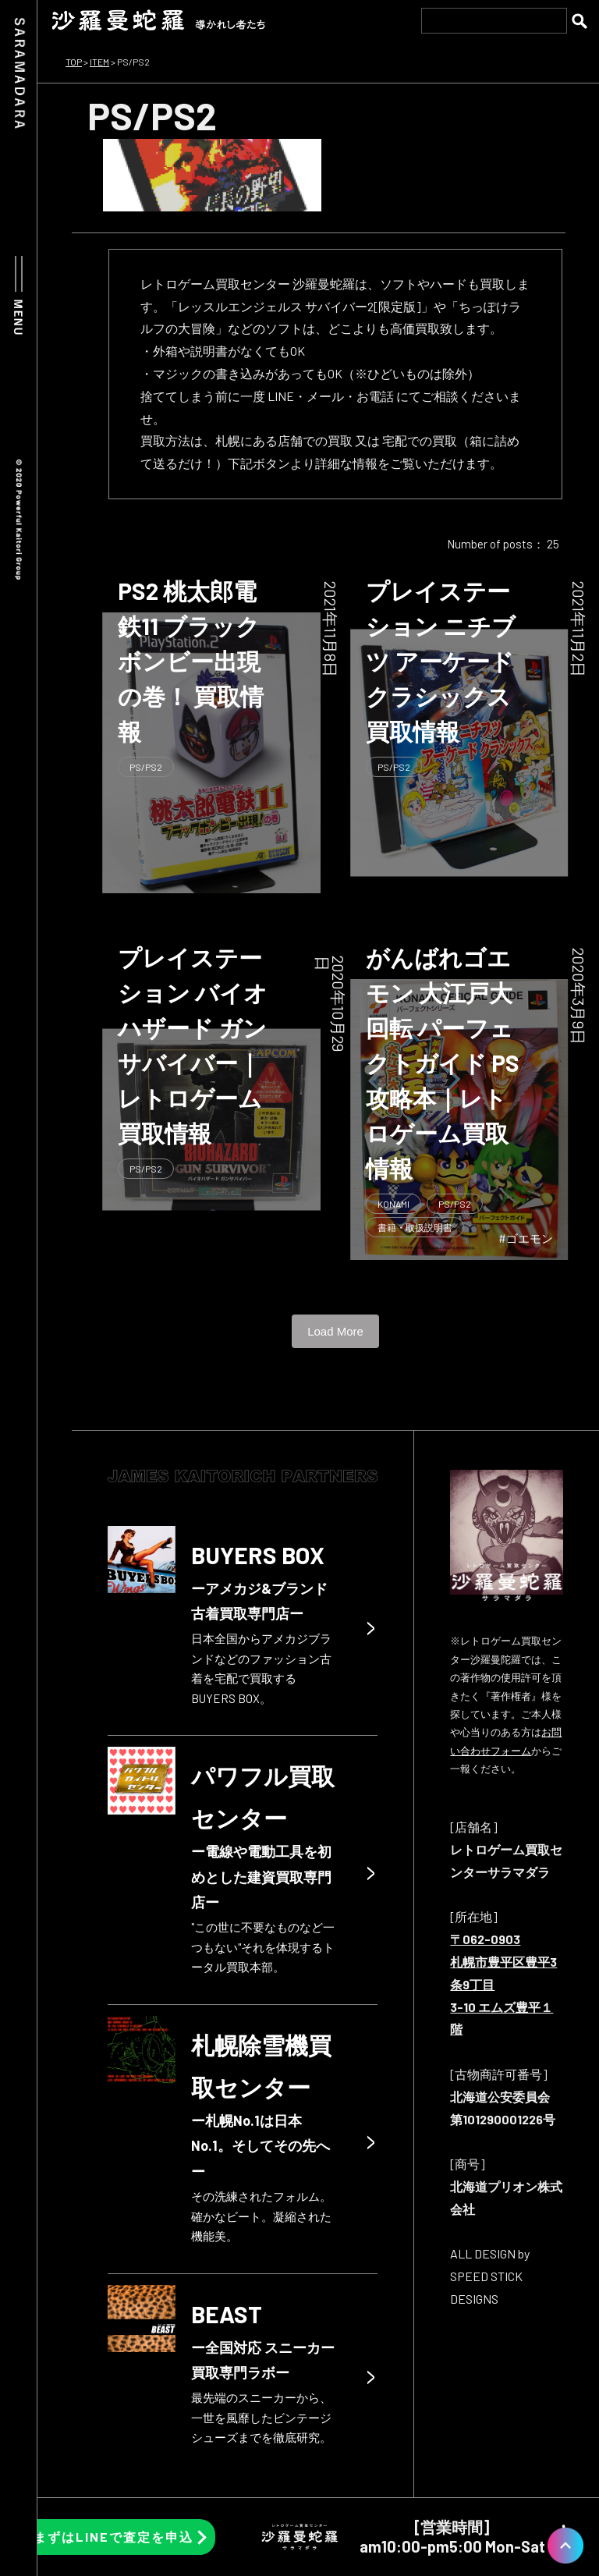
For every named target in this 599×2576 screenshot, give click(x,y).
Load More (335, 1331)
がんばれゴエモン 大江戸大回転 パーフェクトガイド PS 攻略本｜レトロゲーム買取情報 (442, 1062)
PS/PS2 (145, 766)
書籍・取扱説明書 (414, 1227)
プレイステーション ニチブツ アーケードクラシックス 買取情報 (441, 661)
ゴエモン (529, 1238)
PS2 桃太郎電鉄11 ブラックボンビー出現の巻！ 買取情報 (191, 661)
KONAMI (393, 1203)
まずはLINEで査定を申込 (113, 2536)
